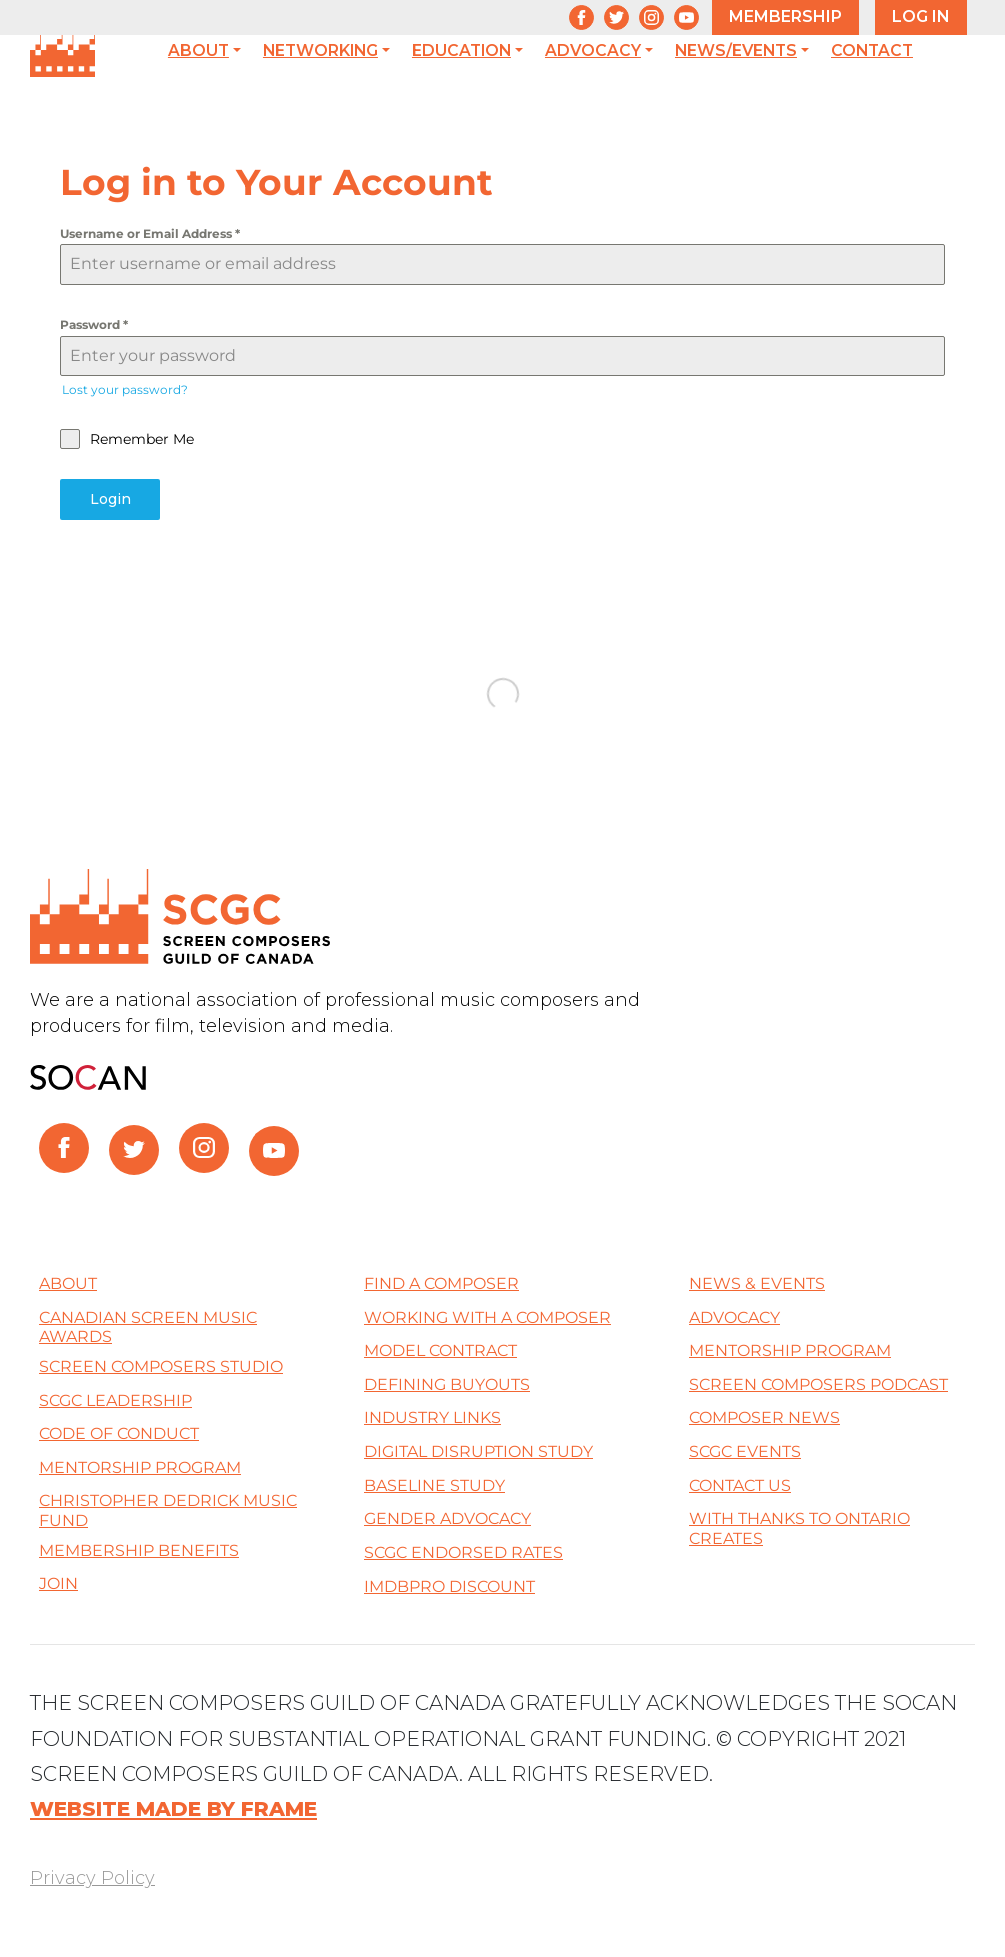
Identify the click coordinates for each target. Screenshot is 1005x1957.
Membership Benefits (139, 1549)
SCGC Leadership (115, 1399)
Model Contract (440, 1350)
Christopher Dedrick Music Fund (168, 1510)
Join (58, 1583)
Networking (320, 51)
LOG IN (921, 16)
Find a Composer (441, 1283)
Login (110, 499)
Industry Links (432, 1417)
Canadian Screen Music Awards (148, 1326)
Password (94, 324)
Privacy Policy (92, 1878)
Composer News (764, 1417)
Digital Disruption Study (478, 1451)
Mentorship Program (140, 1466)
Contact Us (740, 1484)
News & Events (757, 1283)
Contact (872, 51)
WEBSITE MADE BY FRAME (173, 1808)
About (198, 51)
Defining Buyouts (447, 1383)
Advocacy (593, 51)
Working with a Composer (487, 1316)
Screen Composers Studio (161, 1366)
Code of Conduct (119, 1433)
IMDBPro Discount (449, 1585)
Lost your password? (125, 389)
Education (461, 51)
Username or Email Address (150, 233)
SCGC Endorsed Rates (463, 1552)
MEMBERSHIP (785, 16)
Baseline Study (434, 1484)
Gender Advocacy (447, 1518)
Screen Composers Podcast (818, 1383)
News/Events (736, 51)
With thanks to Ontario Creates (799, 1528)
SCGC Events (745, 1451)
